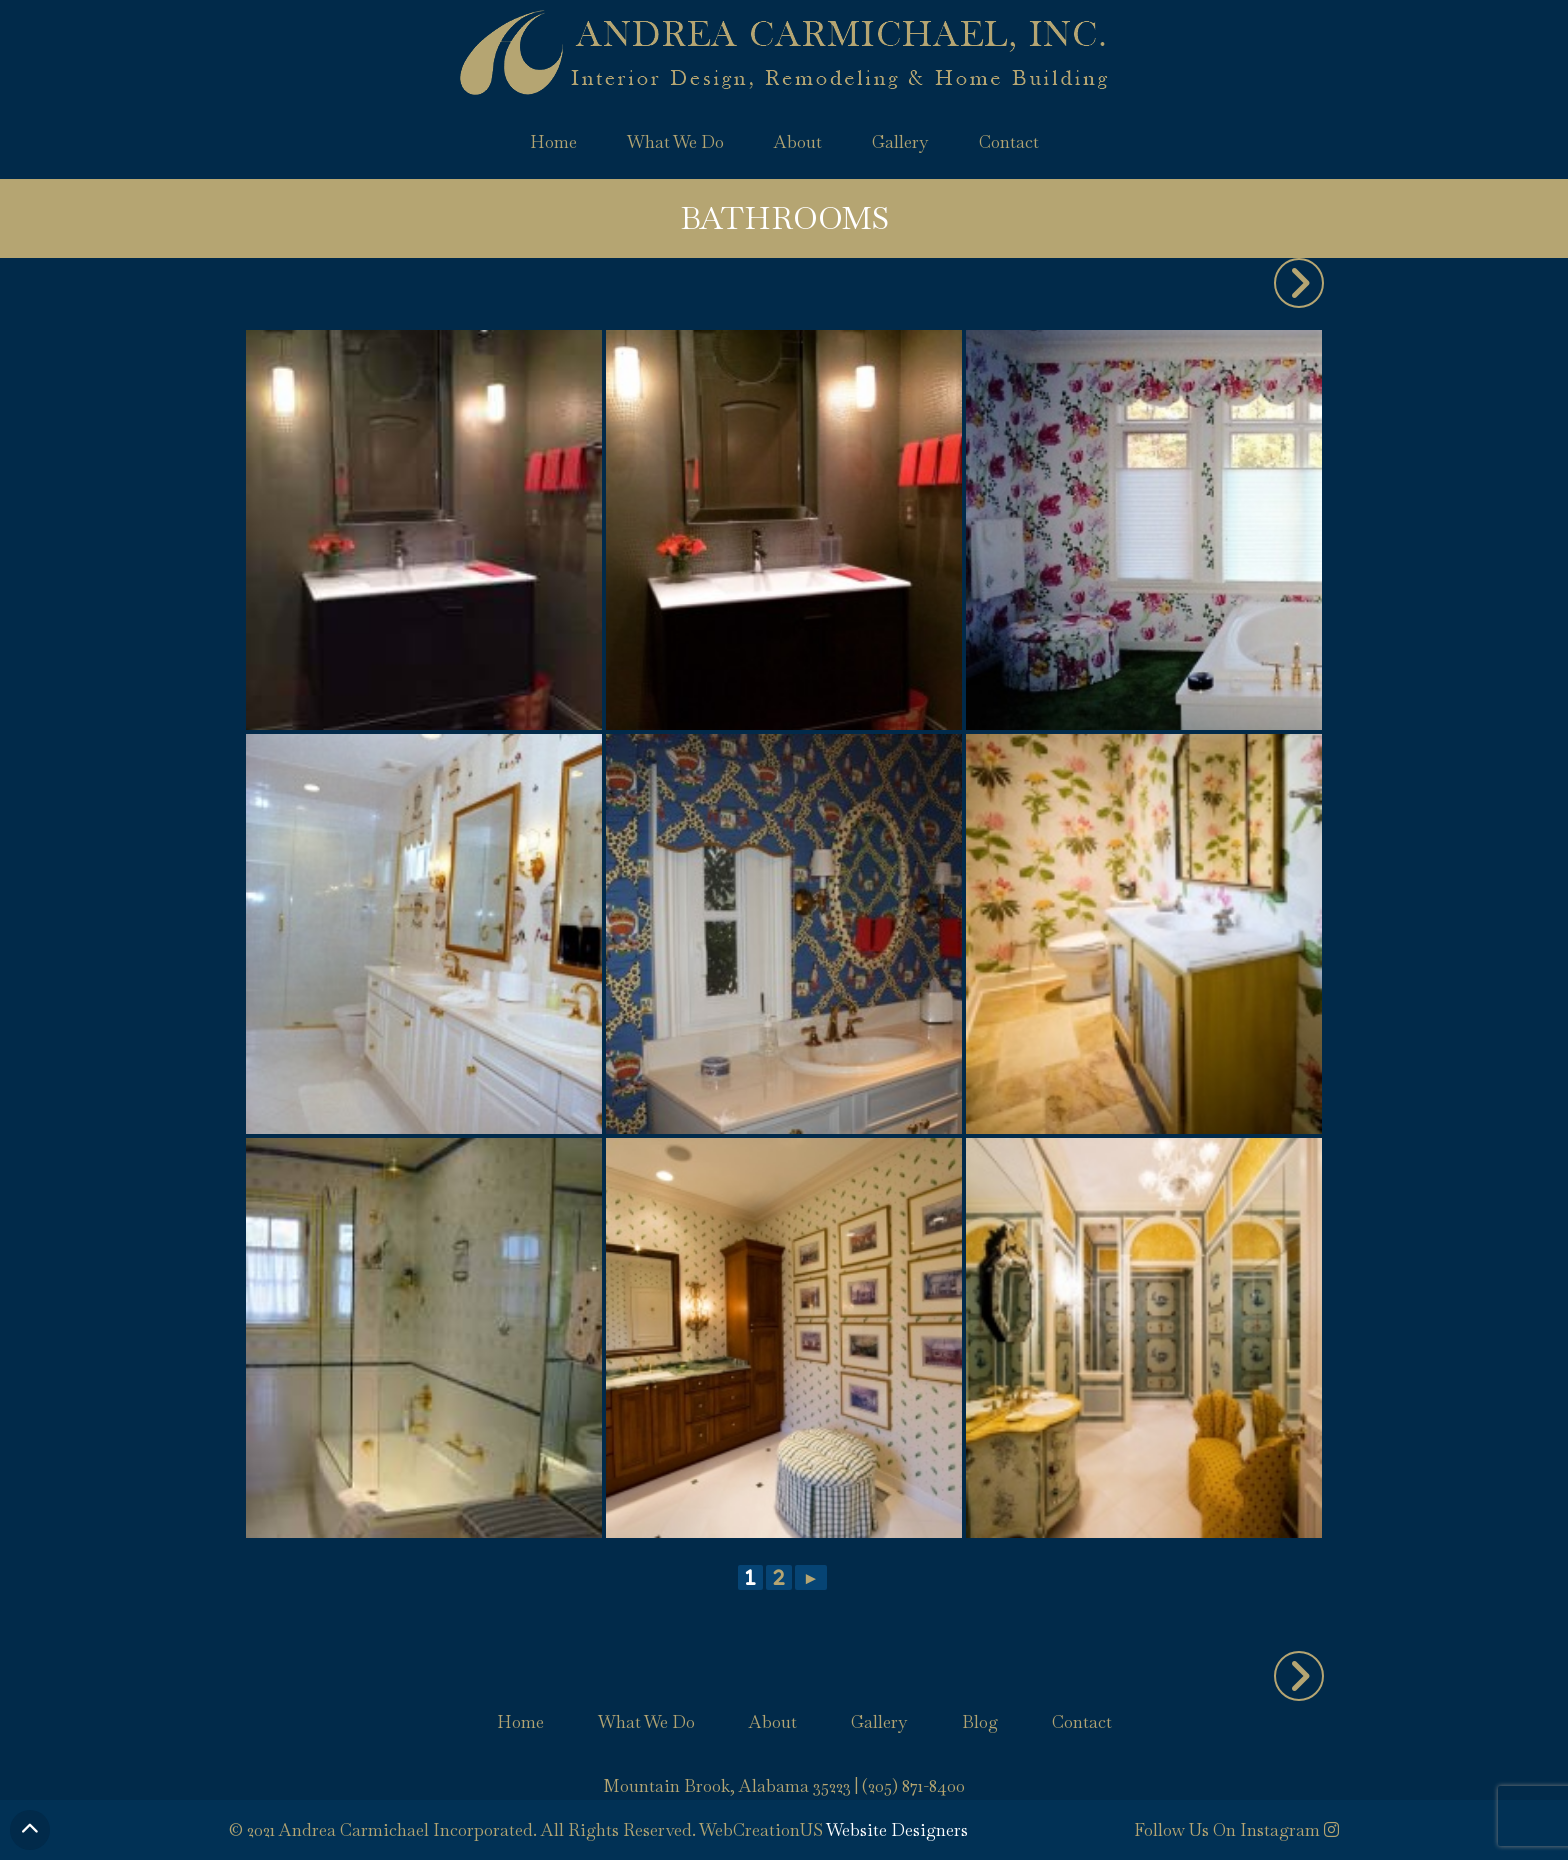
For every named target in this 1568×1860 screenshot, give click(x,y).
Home (553, 142)
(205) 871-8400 (913, 1786)
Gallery (900, 142)
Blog (980, 1722)
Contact (1009, 142)
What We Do (675, 142)
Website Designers (897, 1830)
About (798, 142)
